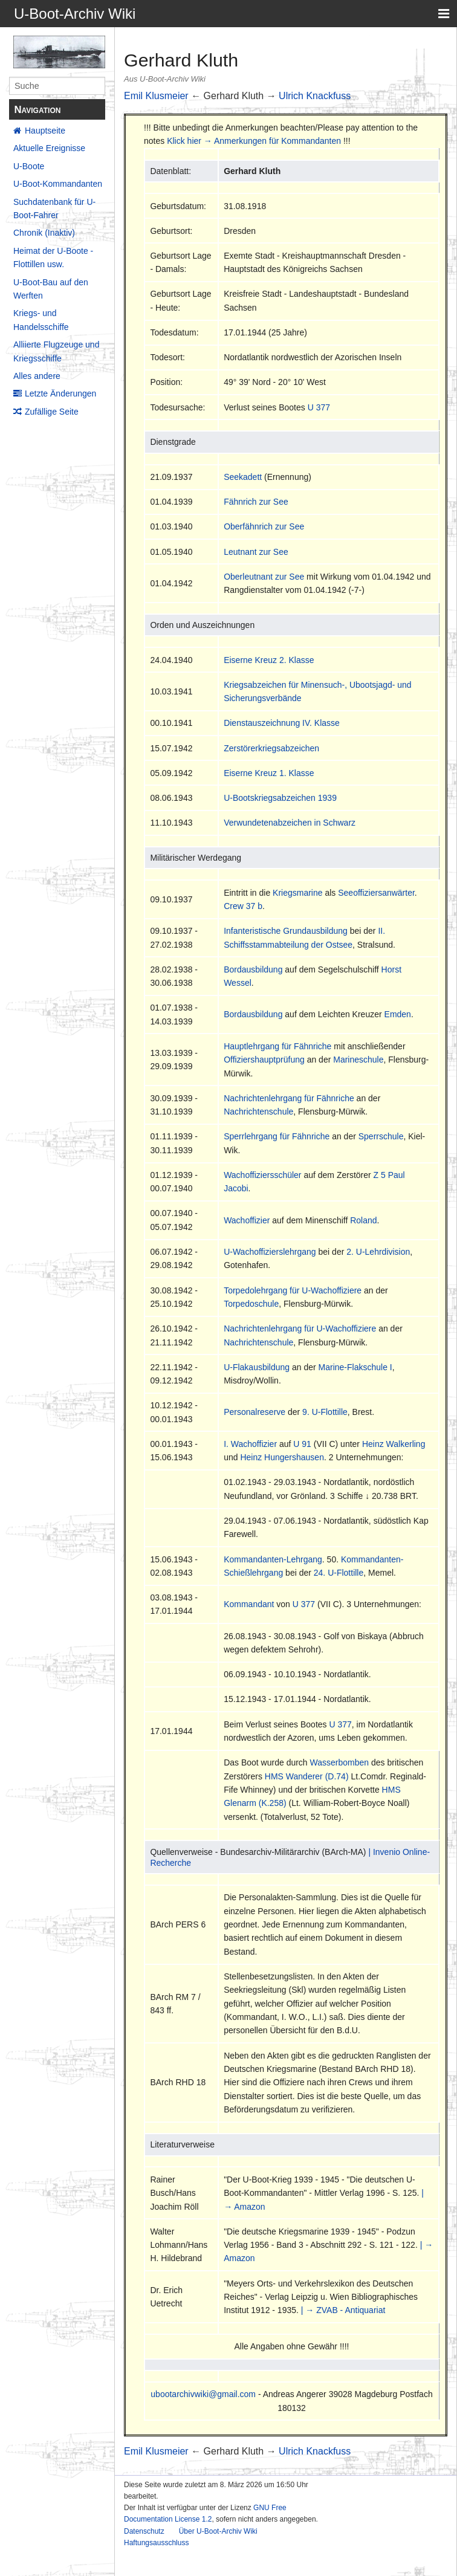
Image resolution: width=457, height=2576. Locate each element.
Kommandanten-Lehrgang (273, 1559)
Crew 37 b (243, 906)
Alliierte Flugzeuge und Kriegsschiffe (56, 351)
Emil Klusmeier (156, 96)
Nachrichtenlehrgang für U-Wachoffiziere (300, 1328)
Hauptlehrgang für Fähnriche (277, 1046)
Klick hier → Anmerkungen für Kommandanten (254, 141)
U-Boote (28, 166)
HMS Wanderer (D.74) (307, 1776)
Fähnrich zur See (256, 501)
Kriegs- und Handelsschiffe (41, 319)
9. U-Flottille (325, 1412)
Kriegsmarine (297, 893)
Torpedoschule (251, 1304)
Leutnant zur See (256, 552)
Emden (397, 1014)
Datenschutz (144, 2531)
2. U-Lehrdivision (378, 1252)
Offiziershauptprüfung (264, 1059)
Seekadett (243, 477)
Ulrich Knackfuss (315, 96)
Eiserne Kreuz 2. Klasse (269, 660)
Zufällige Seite (52, 411)
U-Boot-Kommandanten (57, 184)
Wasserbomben (339, 1762)
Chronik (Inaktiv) (44, 233)
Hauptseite (45, 130)
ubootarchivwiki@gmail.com (203, 2394)
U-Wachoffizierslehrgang (270, 1252)
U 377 (319, 407)
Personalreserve (254, 1412)
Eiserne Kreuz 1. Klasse (269, 773)
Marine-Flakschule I (355, 1367)
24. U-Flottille (338, 1573)
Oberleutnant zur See (264, 576)
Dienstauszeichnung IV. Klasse (282, 723)
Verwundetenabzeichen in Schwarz (289, 822)
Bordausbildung (253, 969)
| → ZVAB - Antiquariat (343, 2310)
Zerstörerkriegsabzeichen (271, 748)
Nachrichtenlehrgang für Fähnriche (289, 1098)
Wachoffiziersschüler (262, 1175)
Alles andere (36, 376)
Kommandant (249, 1604)
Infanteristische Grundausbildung (286, 931)
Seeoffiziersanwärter (376, 893)
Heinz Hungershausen (282, 1457)
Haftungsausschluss (156, 2543)
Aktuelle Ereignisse (49, 148)
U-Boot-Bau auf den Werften (50, 288)
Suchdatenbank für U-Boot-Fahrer (54, 208)
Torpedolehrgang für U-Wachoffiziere (292, 1290)
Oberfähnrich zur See (264, 526)
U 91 (302, 1444)
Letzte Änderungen (60, 393)
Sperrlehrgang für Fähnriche (276, 1136)
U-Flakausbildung (257, 1367)
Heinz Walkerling (394, 1444)
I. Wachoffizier (250, 1444)
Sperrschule (381, 1136)
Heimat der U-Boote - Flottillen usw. (53, 257)
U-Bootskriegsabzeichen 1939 (280, 798)
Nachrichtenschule (258, 1111)
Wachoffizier (247, 1220)
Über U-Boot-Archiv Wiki (218, 2531)
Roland (363, 1220)
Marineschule (358, 1059)
